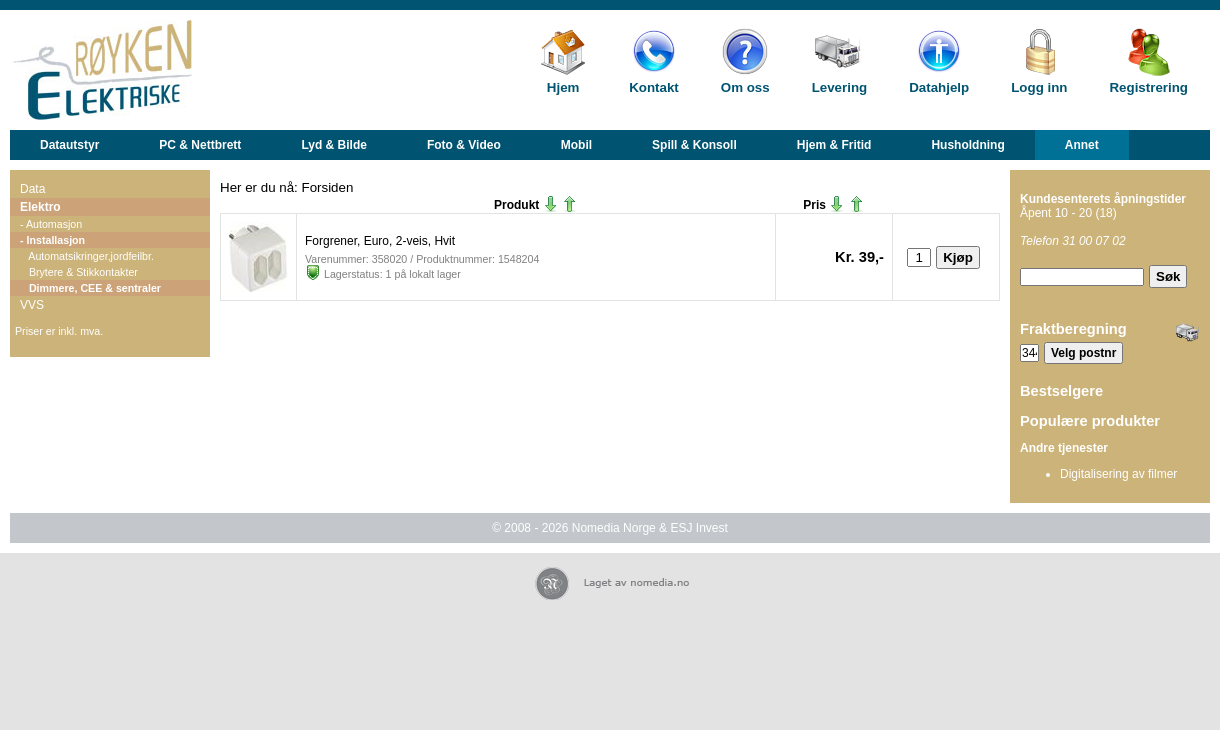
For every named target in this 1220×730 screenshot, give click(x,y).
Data (32, 189)
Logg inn (1039, 87)
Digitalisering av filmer (1118, 474)
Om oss (745, 87)
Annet (1082, 145)
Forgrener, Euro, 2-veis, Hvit (380, 241)
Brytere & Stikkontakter (79, 272)
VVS (32, 305)
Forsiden (328, 187)
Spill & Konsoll (694, 145)
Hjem (563, 87)
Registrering (1148, 87)
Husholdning (967, 145)
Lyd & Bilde (334, 145)
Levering (840, 87)
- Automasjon (51, 224)
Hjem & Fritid (834, 145)
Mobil (576, 145)
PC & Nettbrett (200, 145)
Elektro (40, 207)
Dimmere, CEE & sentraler (90, 288)
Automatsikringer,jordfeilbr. (87, 256)
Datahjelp (939, 87)
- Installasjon (52, 240)
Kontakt (654, 87)
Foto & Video (464, 145)
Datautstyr (69, 145)
